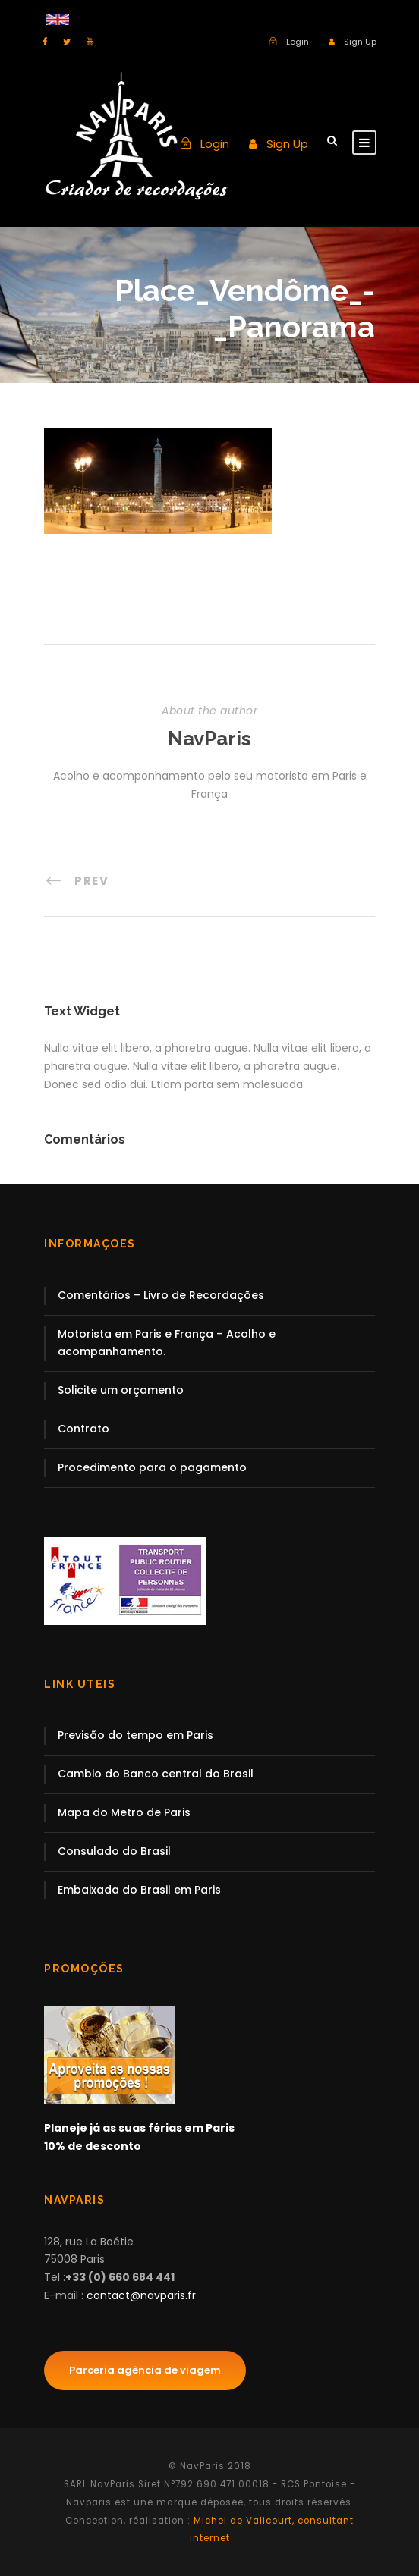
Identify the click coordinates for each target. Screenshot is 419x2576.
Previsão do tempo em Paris (135, 1735)
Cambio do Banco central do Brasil (156, 1773)
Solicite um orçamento (121, 1390)
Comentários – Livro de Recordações (161, 1295)
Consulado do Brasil (114, 1851)
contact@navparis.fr (141, 2295)
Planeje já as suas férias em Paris (139, 2127)
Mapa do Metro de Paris (124, 1812)
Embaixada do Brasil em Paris (139, 1889)
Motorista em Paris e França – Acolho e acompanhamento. (167, 1343)
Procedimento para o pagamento (152, 1467)
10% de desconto (92, 2146)
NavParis (209, 738)
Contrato (83, 1428)
